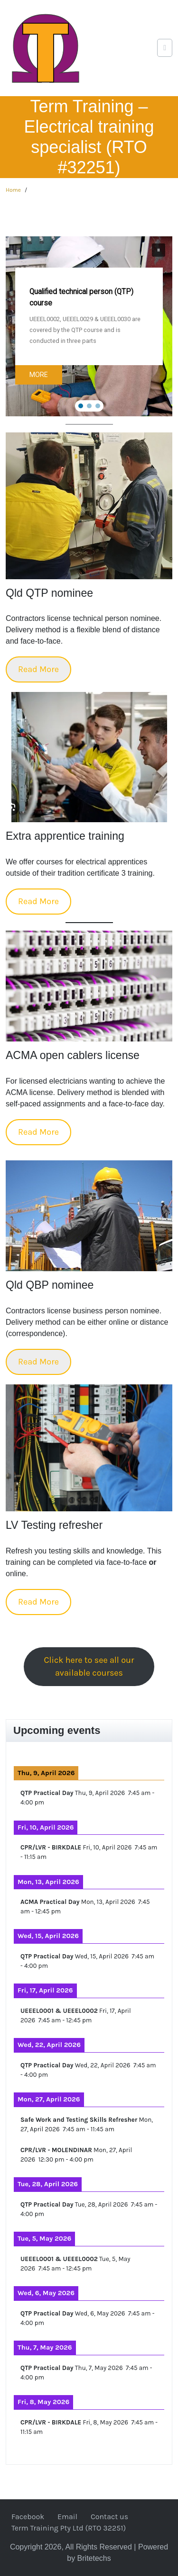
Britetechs (94, 2558)
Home (13, 190)
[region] (89, 326)
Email (67, 2516)
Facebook (27, 2516)
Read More (38, 669)
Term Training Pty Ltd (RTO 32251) (68, 2527)
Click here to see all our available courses (89, 1666)
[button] (158, 250)
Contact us (109, 2516)
